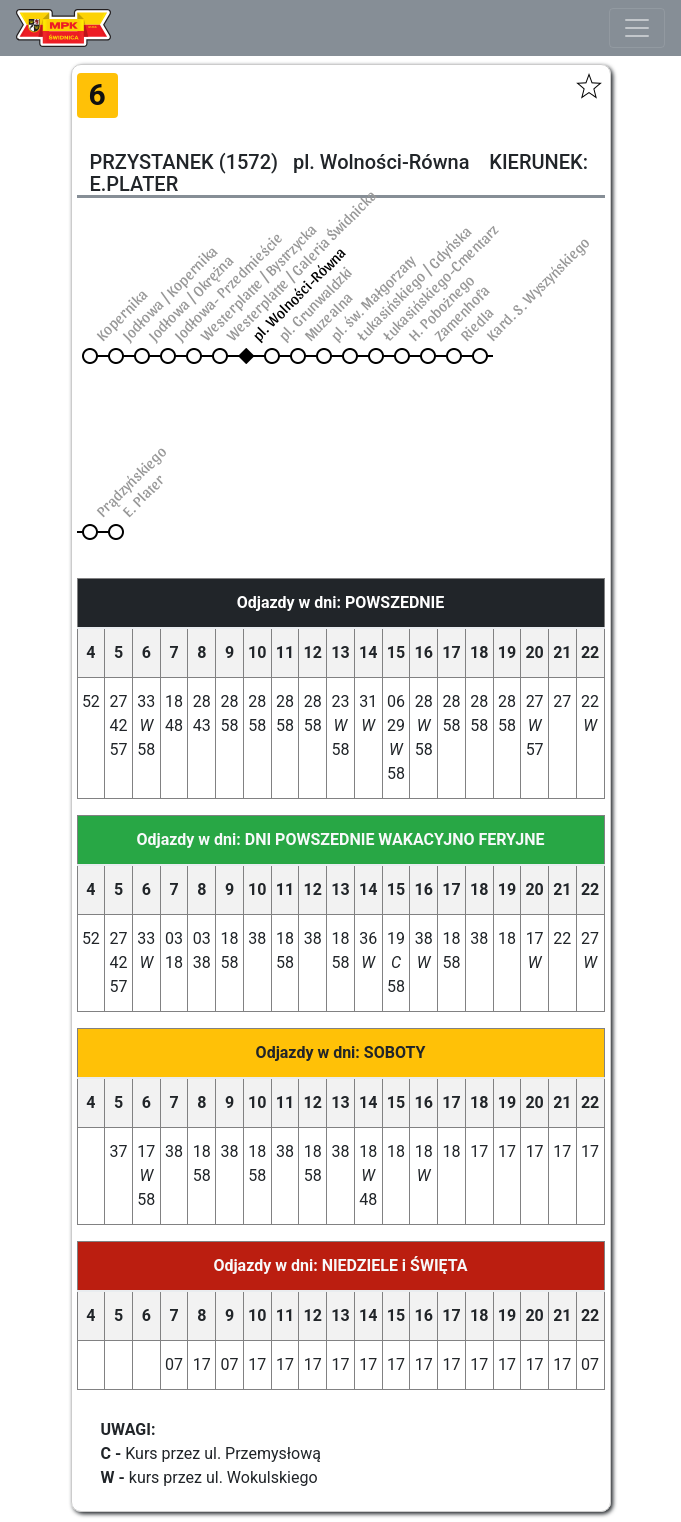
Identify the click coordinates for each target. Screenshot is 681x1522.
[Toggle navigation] (637, 28)
